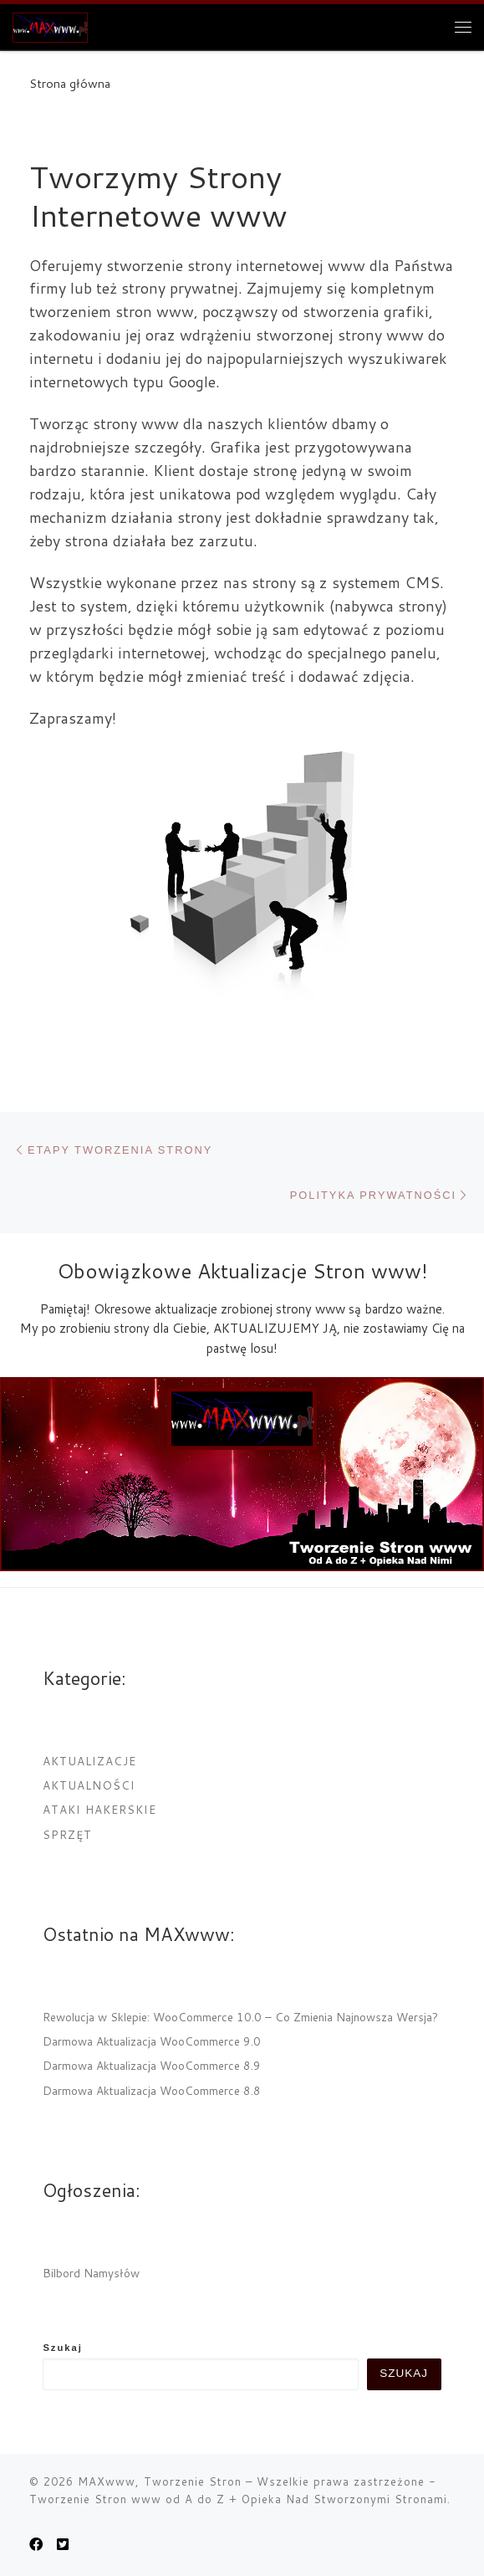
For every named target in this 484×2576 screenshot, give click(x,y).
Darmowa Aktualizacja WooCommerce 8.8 (152, 2090)
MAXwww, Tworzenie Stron (160, 2481)
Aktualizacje (89, 1761)
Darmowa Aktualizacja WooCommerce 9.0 (152, 2041)
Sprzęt (67, 1834)
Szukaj (63, 2348)
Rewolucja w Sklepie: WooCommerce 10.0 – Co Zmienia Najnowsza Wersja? (240, 2017)
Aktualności (89, 1785)
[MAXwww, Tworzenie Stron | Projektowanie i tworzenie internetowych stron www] (50, 24)
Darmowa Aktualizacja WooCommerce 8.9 (152, 2065)
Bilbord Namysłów (91, 2273)
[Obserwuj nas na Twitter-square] (63, 2543)
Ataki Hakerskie (99, 1809)
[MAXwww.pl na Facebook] (36, 2543)
